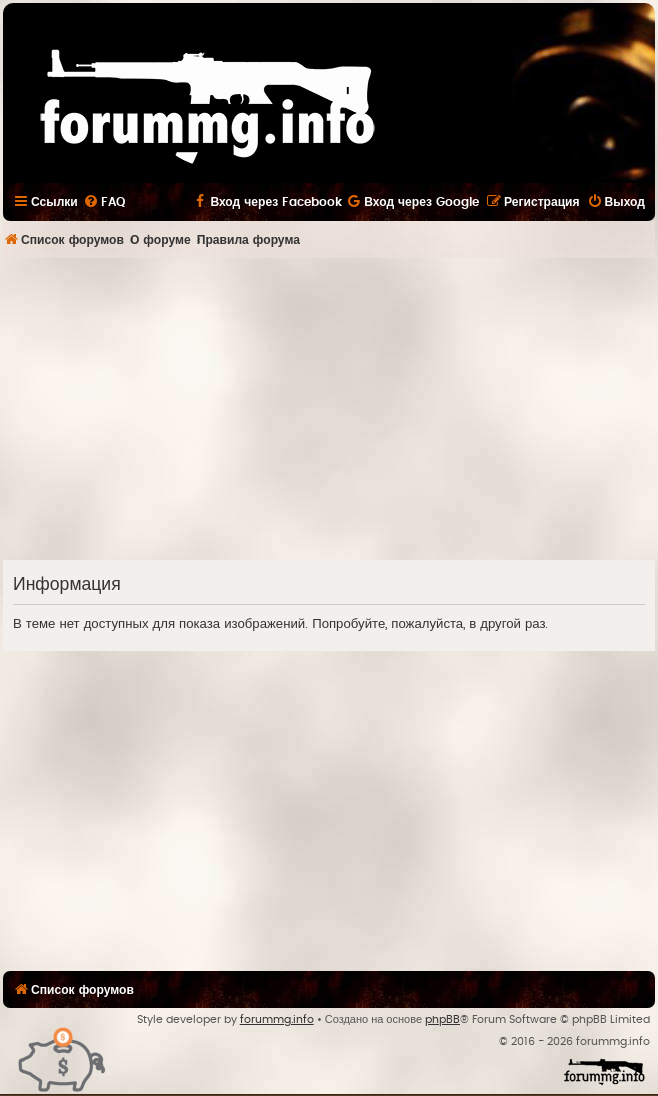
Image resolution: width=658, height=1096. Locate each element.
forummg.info (277, 1019)
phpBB (442, 1019)
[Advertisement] (330, 408)
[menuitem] (104, 202)
